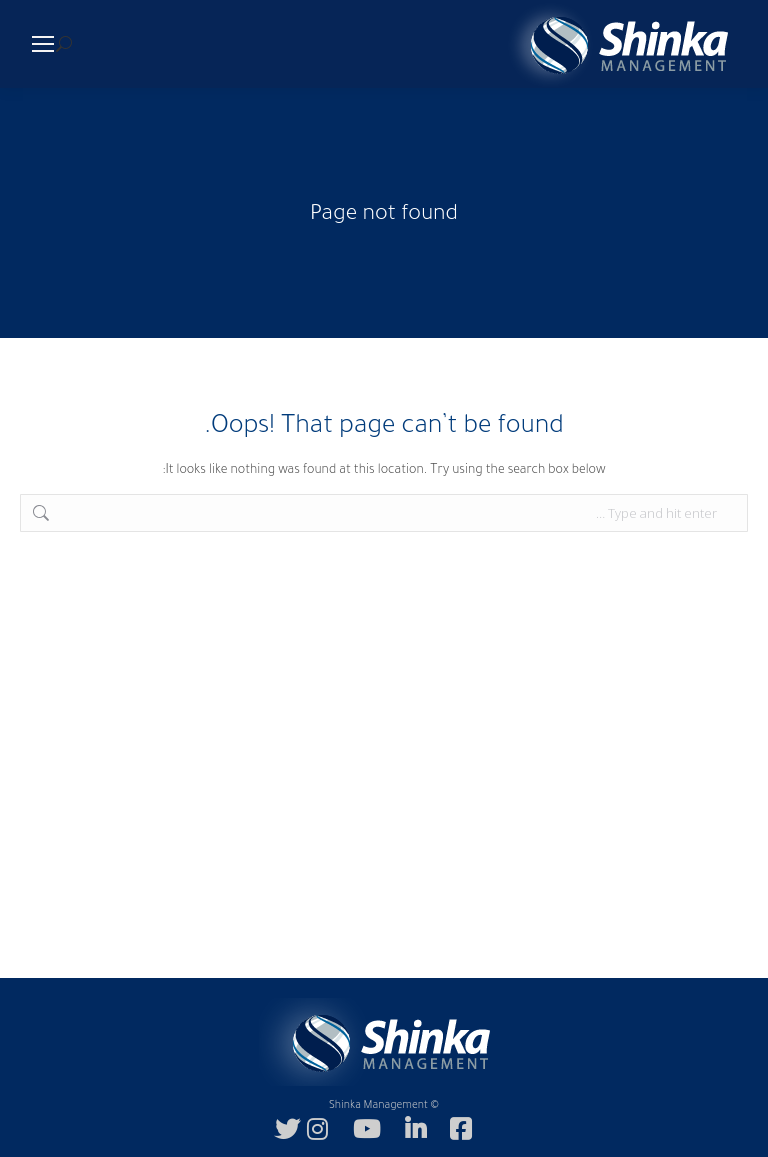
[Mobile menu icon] (43, 44)
